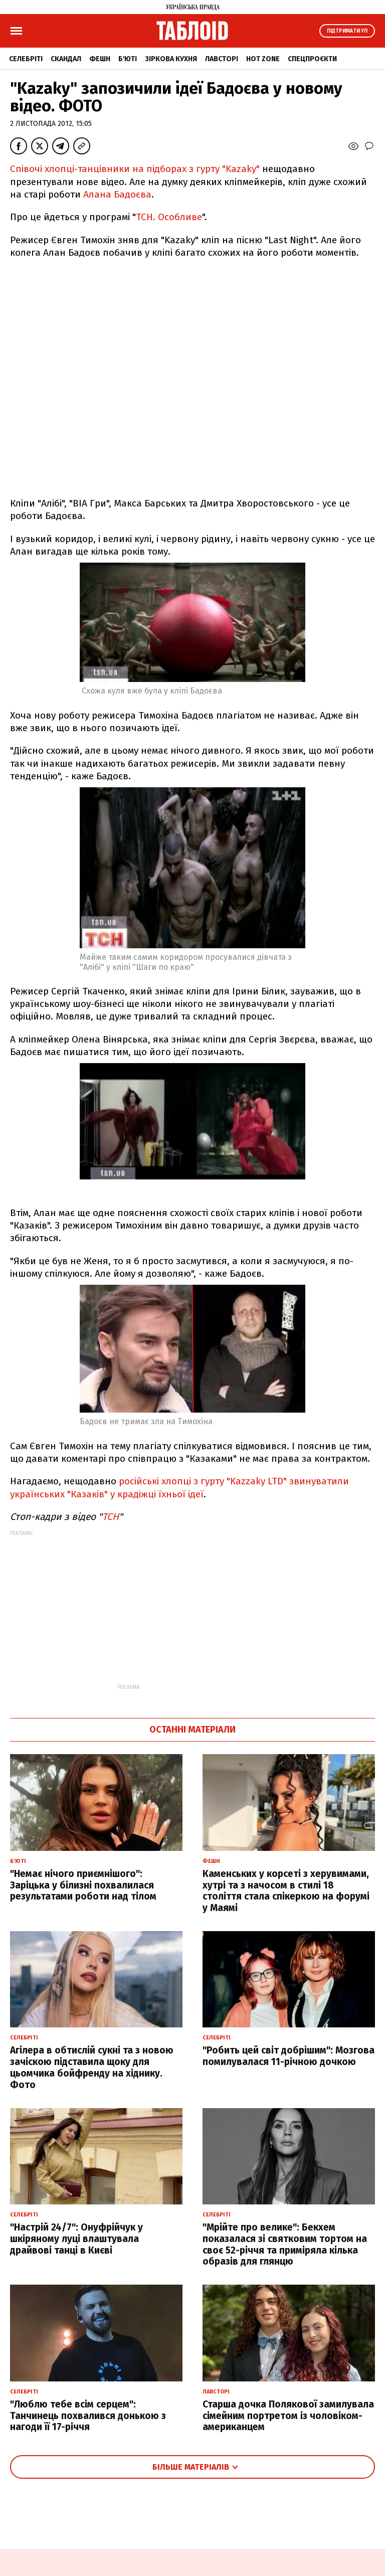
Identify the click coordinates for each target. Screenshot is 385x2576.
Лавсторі (221, 59)
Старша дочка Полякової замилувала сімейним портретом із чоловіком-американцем (288, 2415)
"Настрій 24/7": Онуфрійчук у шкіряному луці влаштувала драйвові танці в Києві (76, 2238)
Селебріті (26, 59)
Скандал (66, 59)
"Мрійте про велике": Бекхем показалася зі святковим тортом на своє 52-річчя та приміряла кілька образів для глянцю (285, 2244)
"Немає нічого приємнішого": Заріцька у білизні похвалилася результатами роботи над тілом (83, 1885)
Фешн (99, 59)
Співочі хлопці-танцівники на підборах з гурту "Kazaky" (135, 169)
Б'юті (127, 59)
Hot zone (263, 59)
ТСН (110, 1516)
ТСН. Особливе (169, 217)
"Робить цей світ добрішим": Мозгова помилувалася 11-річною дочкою (288, 2056)
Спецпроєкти (312, 59)
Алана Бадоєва (117, 194)
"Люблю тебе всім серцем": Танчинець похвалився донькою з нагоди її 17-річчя (88, 2415)
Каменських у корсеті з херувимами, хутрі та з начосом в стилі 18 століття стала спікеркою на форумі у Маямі (286, 1891)
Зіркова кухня (171, 59)
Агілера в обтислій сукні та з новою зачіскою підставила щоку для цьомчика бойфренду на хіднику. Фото (91, 2067)
